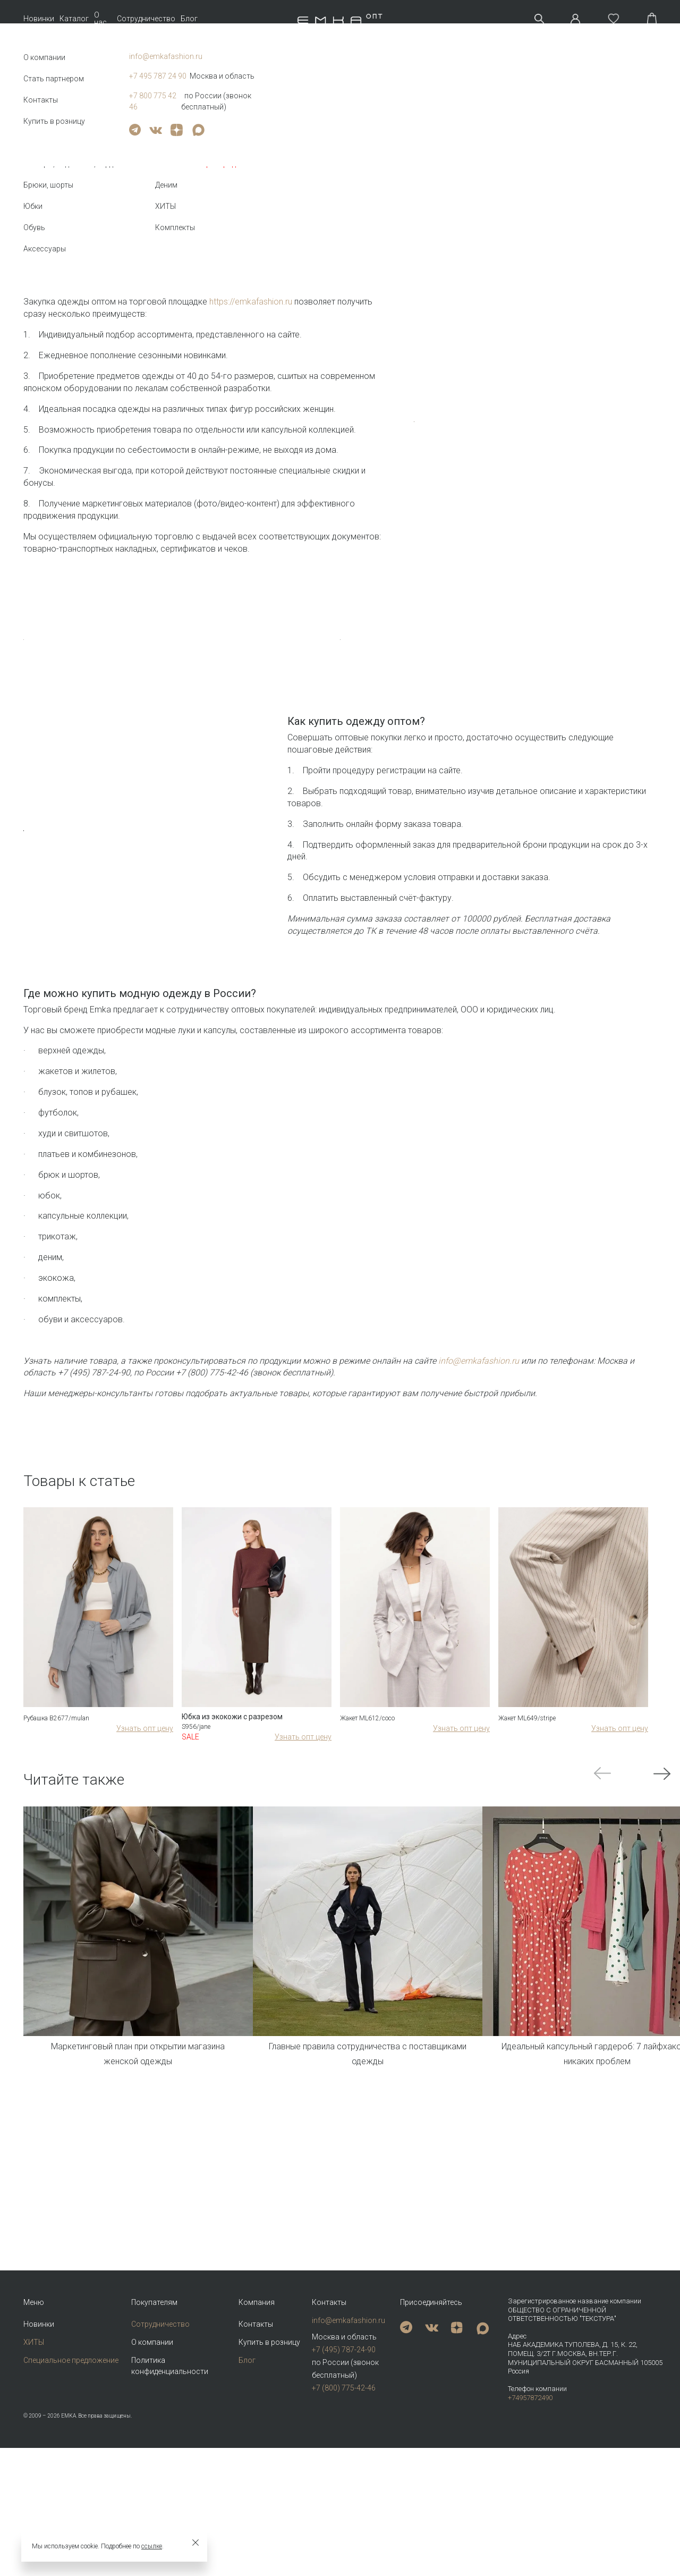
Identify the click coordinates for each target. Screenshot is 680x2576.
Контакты (256, 2452)
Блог (189, 18)
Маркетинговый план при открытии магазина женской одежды (138, 2382)
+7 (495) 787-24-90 (344, 2477)
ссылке (151, 2546)
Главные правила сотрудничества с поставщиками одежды (367, 2382)
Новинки (38, 18)
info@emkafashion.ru (348, 2448)
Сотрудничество (146, 18)
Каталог (74, 18)
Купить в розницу (269, 2470)
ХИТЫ (33, 2470)
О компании (152, 2470)
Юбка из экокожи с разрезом (232, 2045)
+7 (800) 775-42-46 (344, 2516)
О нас (100, 18)
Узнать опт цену (144, 2057)
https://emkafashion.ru (250, 302)
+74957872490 (530, 2526)
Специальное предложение (70, 2488)
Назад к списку (45, 167)
